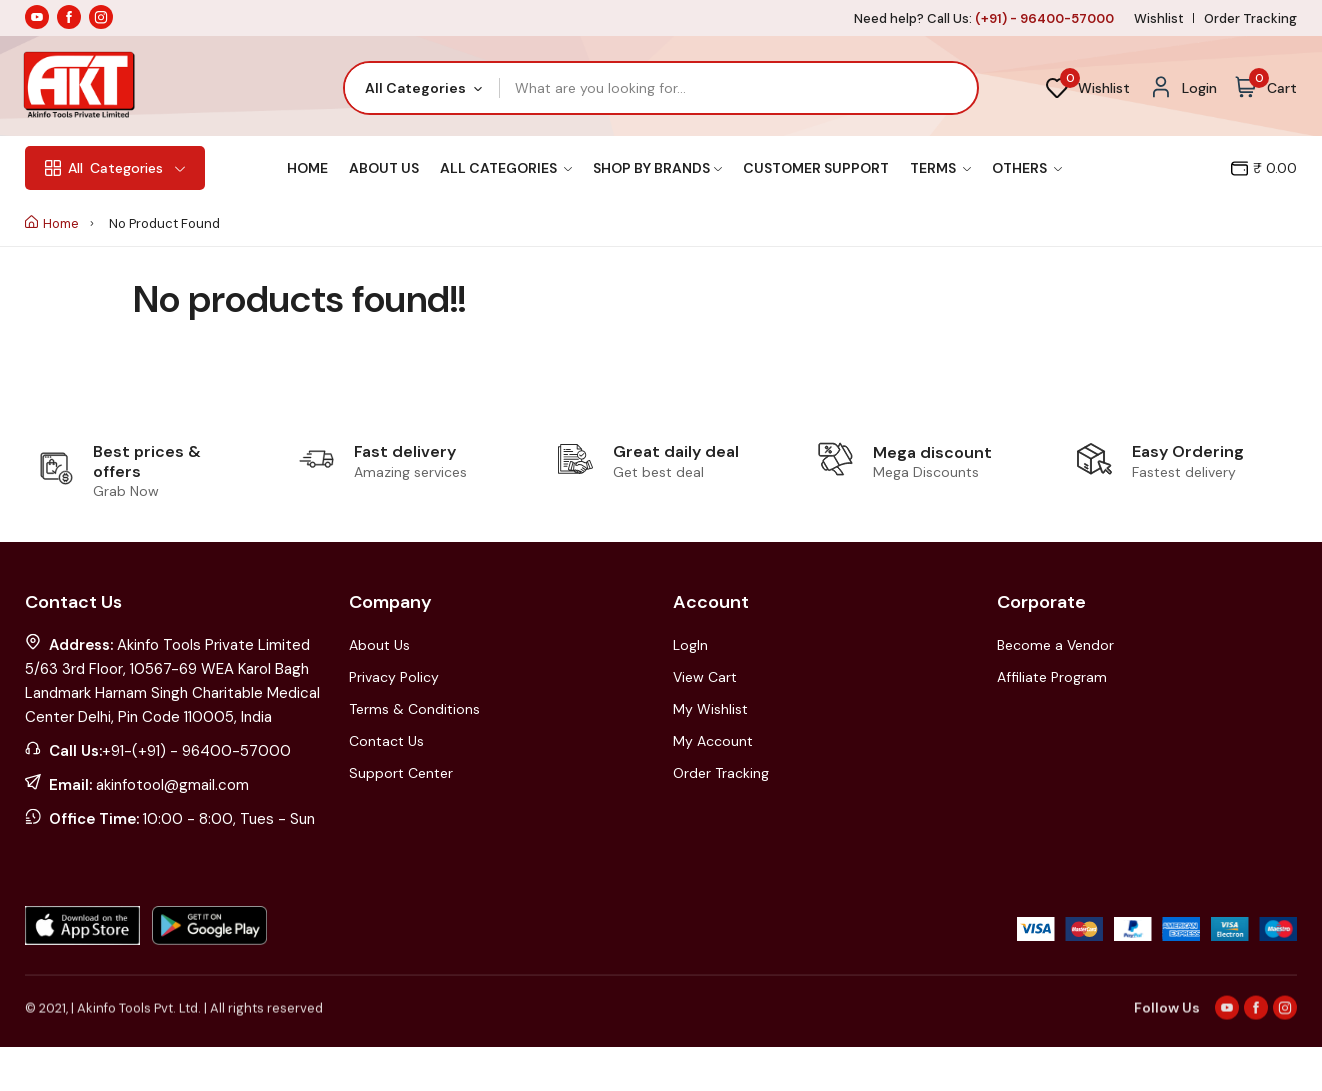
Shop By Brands (657, 168)
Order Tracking (1250, 18)
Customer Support (816, 168)
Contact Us (386, 741)
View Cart (705, 677)
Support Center (401, 773)
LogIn (690, 645)
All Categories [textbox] (415, 88)
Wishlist (1159, 18)
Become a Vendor (1055, 645)
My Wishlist (710, 709)
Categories (115, 168)
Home (307, 168)
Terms (940, 168)
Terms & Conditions (414, 709)
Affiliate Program (1052, 677)
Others (1027, 168)
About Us (384, 168)
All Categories (506, 168)
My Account (713, 741)
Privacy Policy (394, 677)
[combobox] (422, 88)
